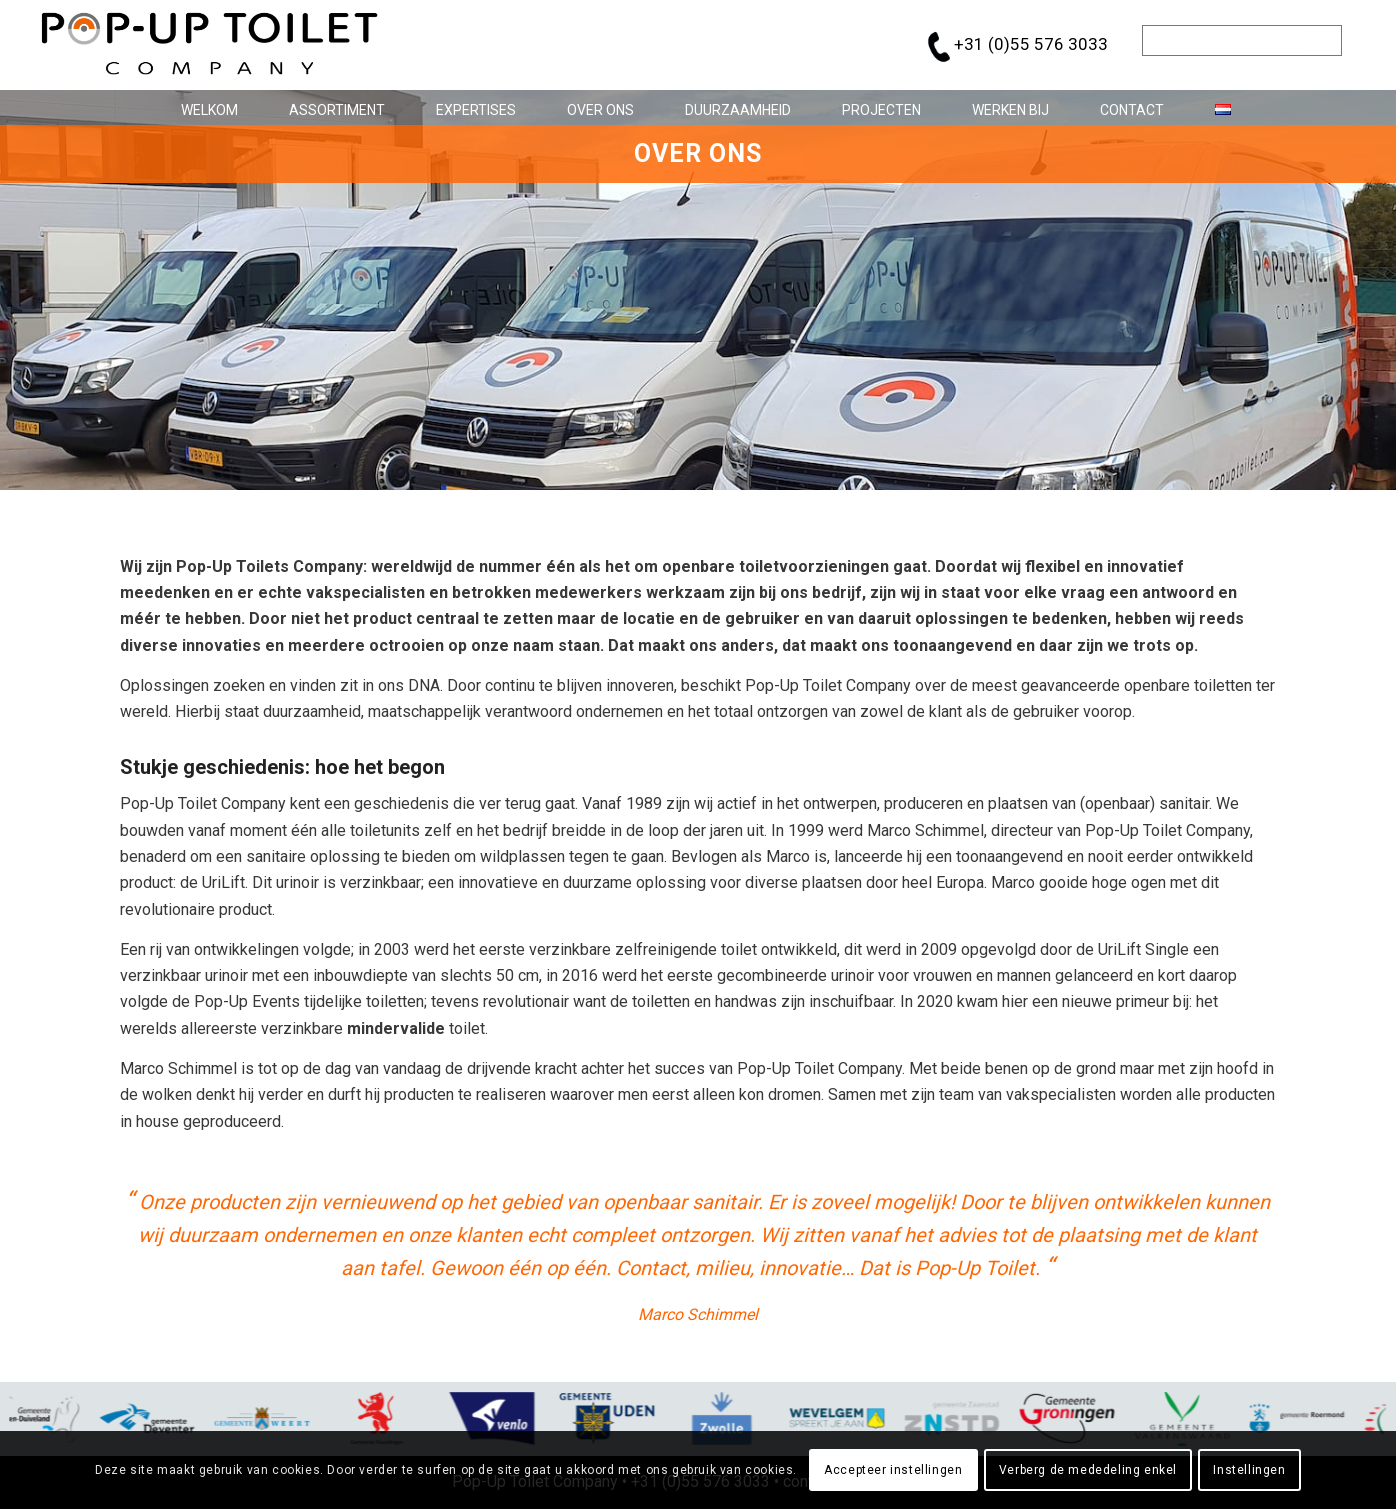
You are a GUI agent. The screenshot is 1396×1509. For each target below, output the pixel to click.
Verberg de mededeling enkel (1088, 1470)
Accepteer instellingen (893, 1470)
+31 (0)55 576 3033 (1031, 44)
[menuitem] (202, 107)
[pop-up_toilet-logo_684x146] (209, 45)
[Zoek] (1242, 40)
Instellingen (1249, 1470)
